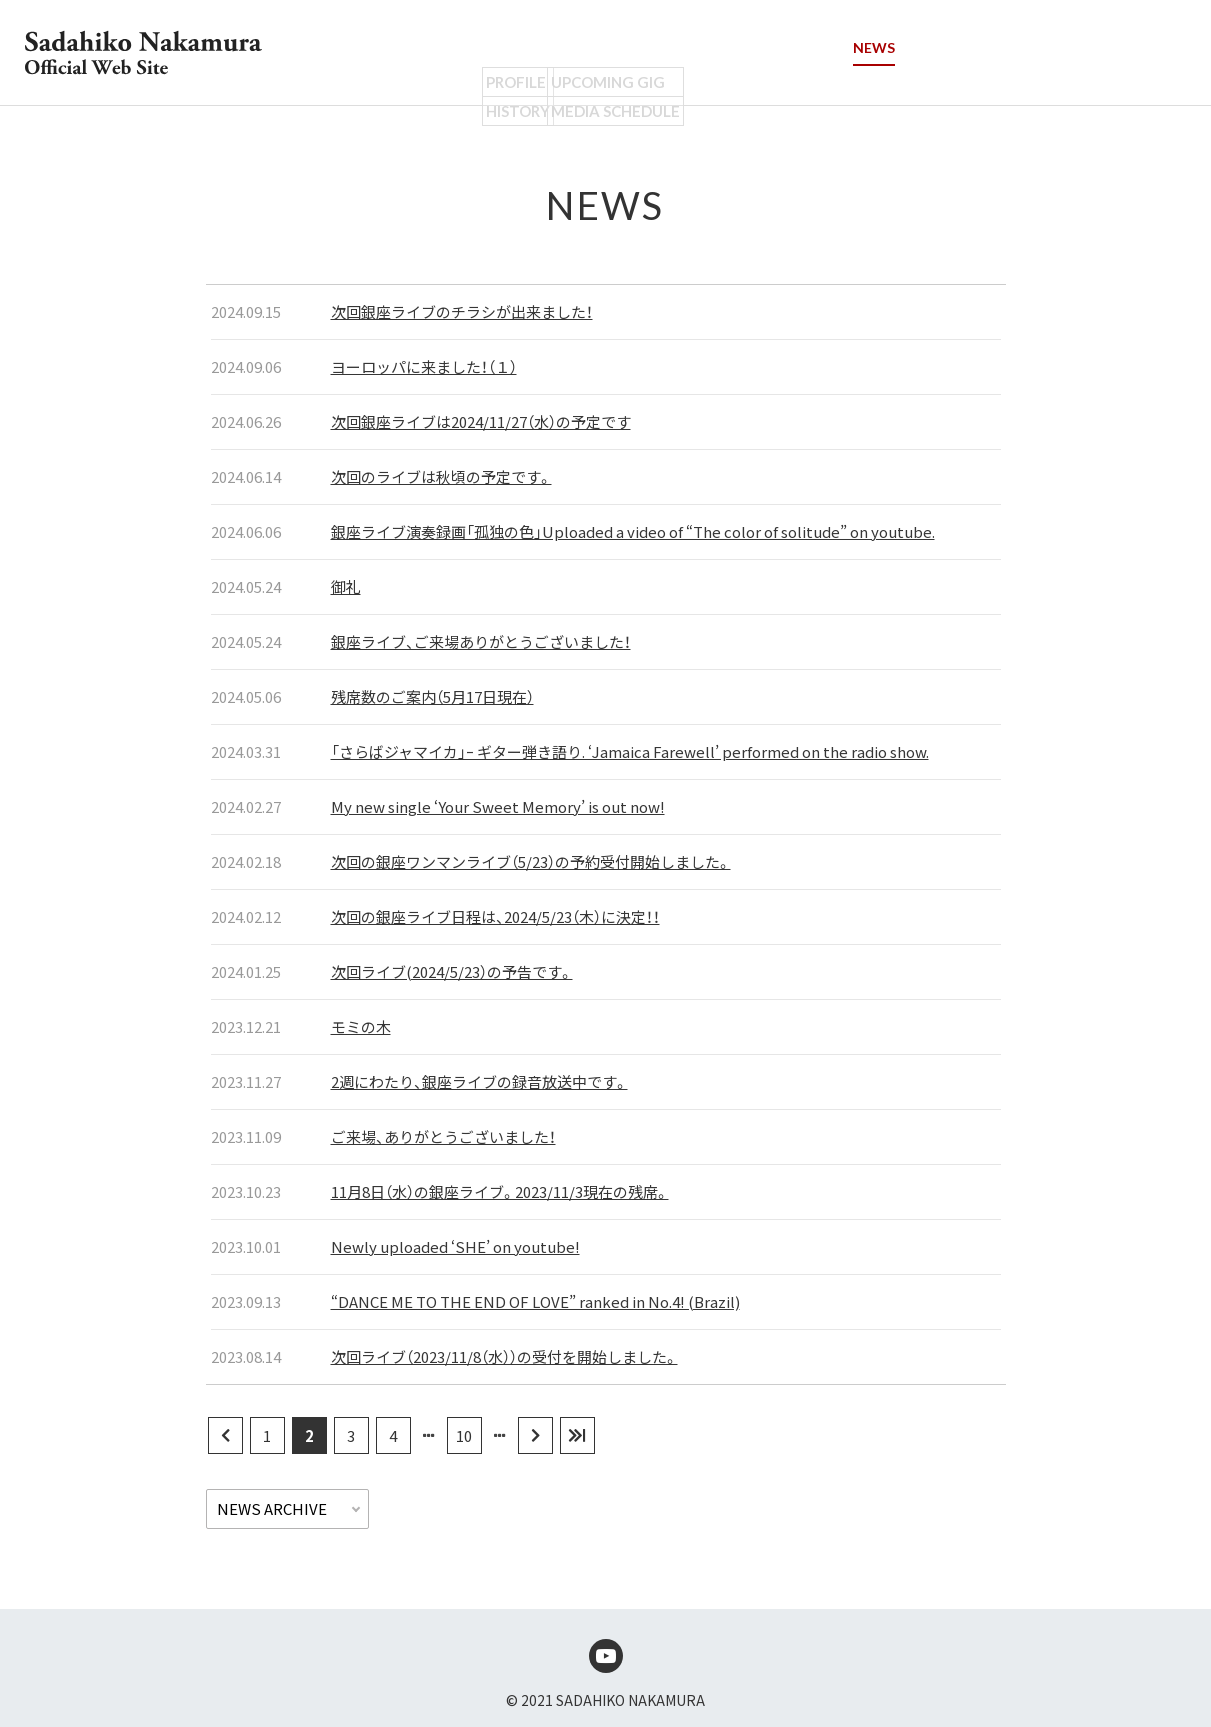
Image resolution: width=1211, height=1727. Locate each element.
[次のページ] (535, 1435)
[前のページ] (225, 1435)
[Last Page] (577, 1435)
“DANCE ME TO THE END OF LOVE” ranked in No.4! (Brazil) (535, 1301)
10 (464, 1435)
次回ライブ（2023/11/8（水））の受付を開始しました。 (504, 1356)
